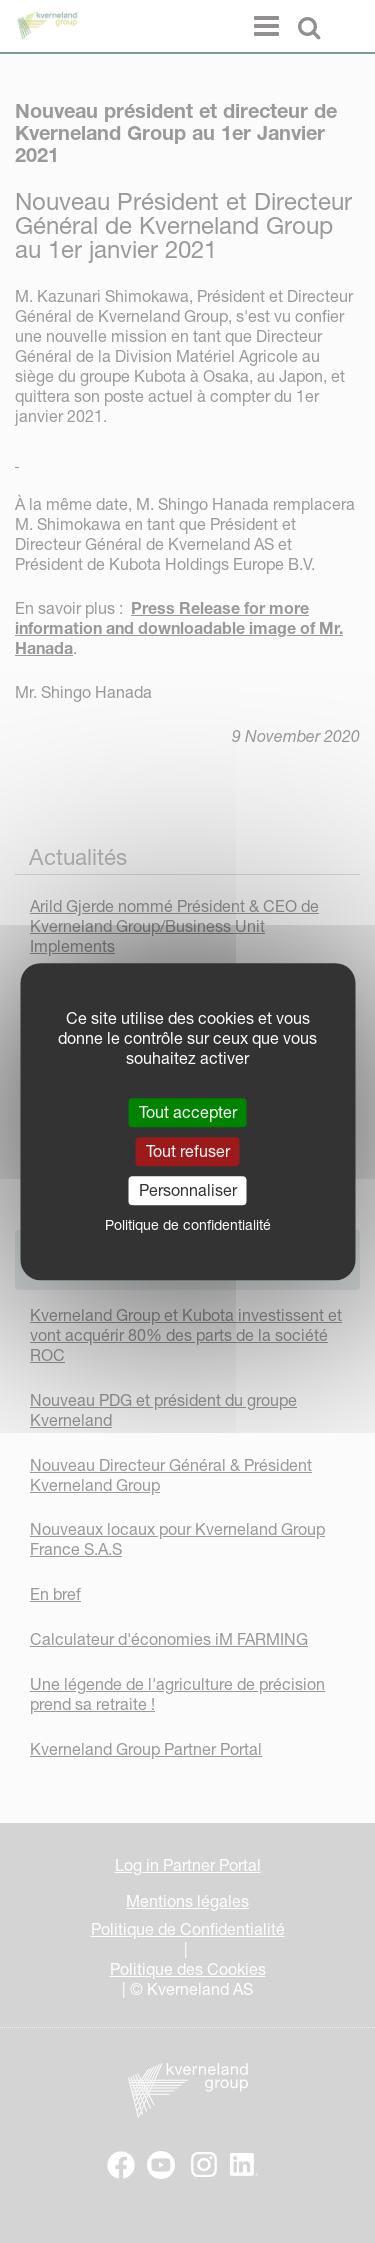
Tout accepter (188, 1112)
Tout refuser (188, 1151)
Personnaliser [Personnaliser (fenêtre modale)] (188, 1190)
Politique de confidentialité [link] (188, 1225)
